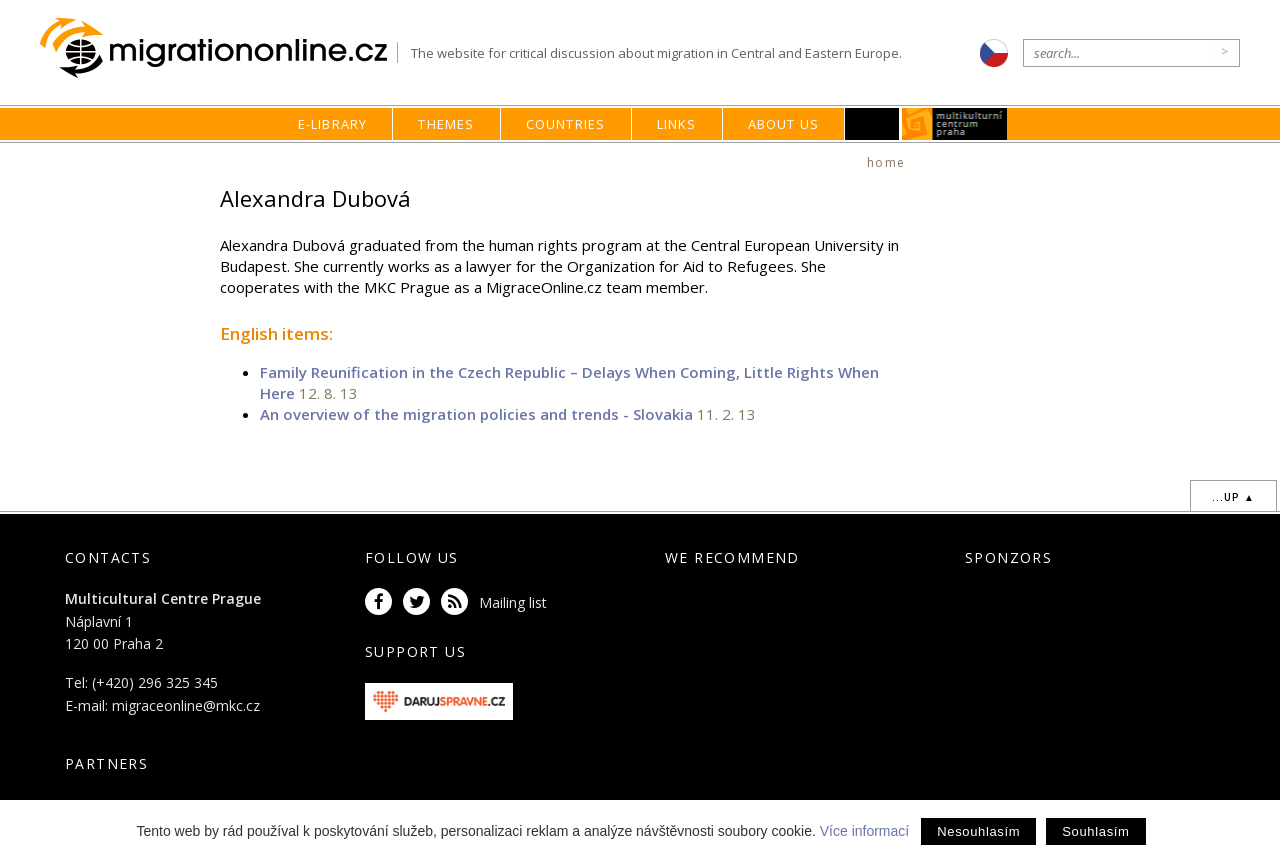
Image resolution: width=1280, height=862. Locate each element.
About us (784, 124)
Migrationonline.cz (218, 48)
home (886, 162)
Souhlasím (1095, 831)
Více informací (864, 831)
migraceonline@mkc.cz (186, 705)
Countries (566, 124)
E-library (333, 124)
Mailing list (513, 602)
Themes (446, 124)
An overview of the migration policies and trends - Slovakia (476, 414)
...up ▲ (1233, 497)
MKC (955, 124)
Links (677, 124)
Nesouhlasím (978, 831)
